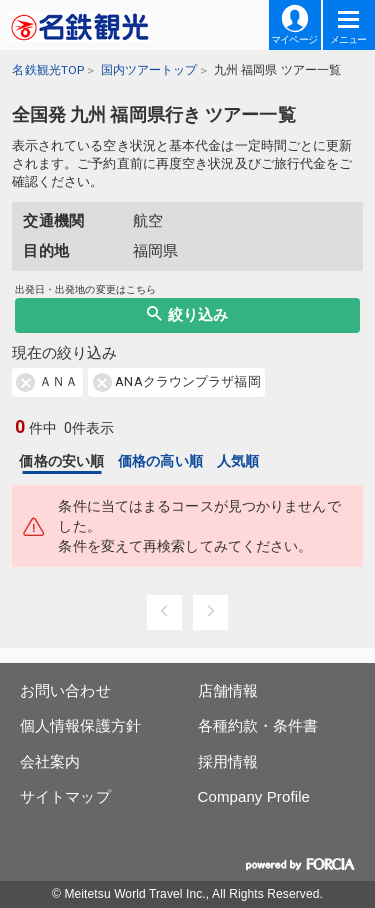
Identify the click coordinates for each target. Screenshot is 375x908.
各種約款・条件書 (258, 725)
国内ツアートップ (149, 70)
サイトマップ (65, 796)
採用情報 (228, 761)
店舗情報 (228, 690)
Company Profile (254, 796)
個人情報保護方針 (80, 725)
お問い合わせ (65, 690)
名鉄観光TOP (48, 70)
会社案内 (50, 761)
